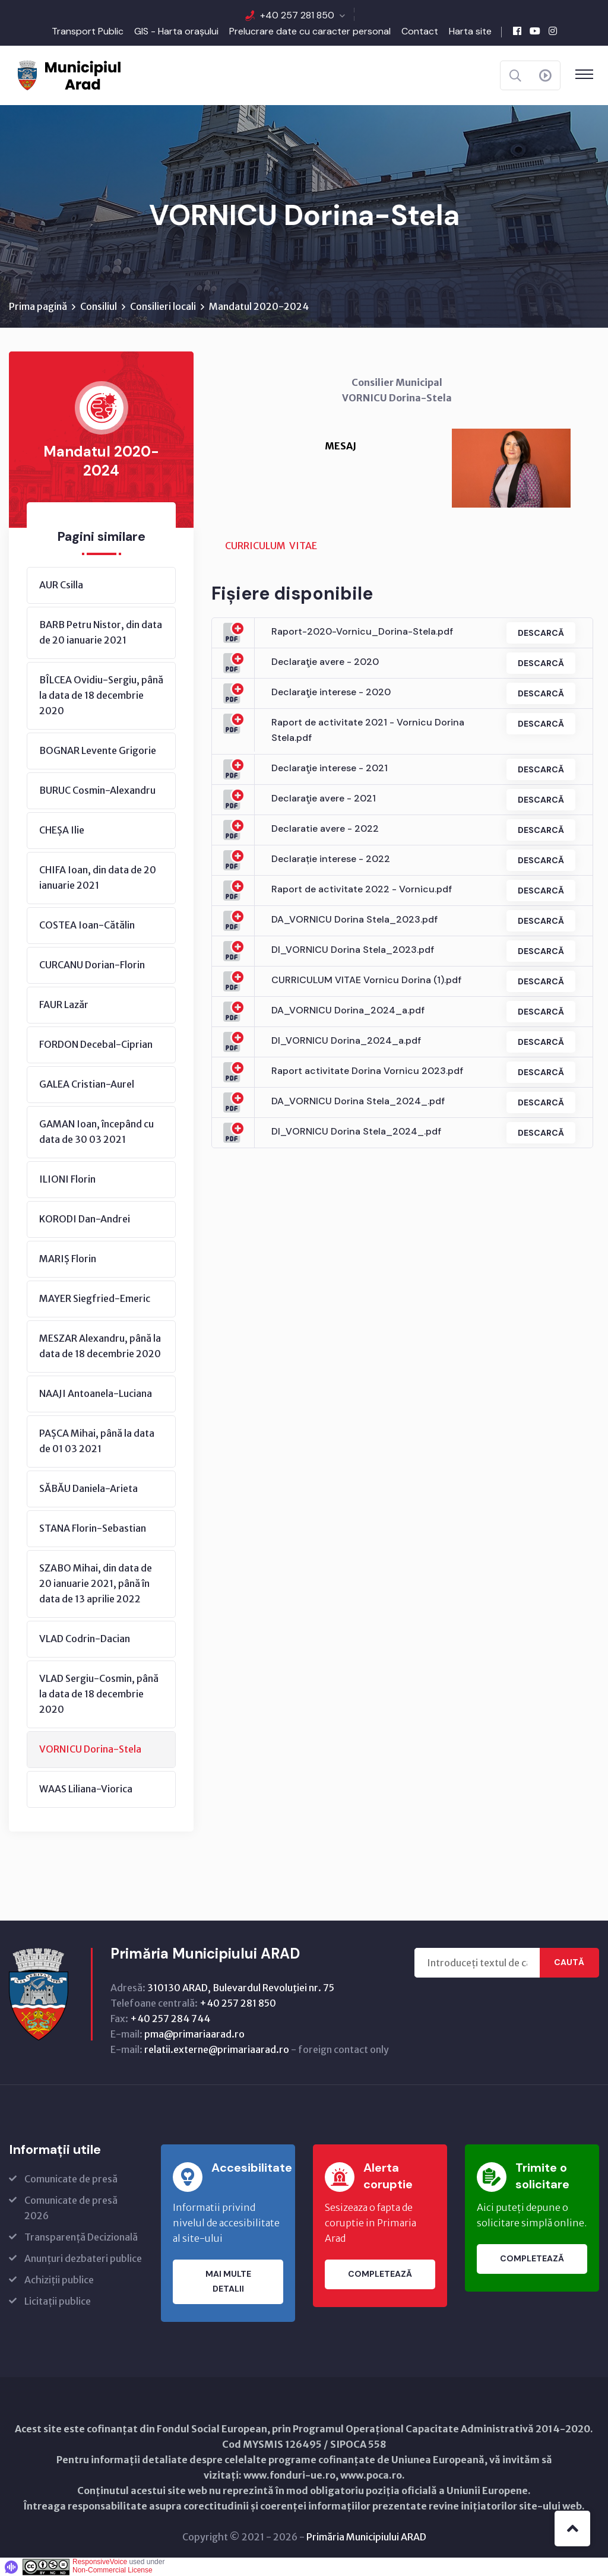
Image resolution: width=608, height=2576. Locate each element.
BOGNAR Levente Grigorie (97, 750)
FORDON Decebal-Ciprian (96, 1044)
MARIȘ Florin (67, 1259)
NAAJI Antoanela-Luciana (95, 1393)
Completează (380, 2274)
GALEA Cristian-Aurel (86, 1084)
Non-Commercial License (112, 2570)
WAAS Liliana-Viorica (85, 1789)
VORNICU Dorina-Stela (90, 1749)
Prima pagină (38, 306)
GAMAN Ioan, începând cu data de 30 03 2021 (96, 1131)
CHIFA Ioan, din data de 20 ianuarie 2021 (97, 877)
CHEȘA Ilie (61, 830)
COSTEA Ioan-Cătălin (87, 925)
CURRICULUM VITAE (271, 546)
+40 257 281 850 (297, 15)
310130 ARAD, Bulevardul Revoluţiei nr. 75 (240, 1988)
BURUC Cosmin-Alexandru (97, 790)
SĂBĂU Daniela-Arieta (88, 1488)
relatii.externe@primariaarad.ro (216, 2049)
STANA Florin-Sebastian (92, 1528)
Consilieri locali (163, 306)
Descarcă (540, 633)
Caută (569, 1962)
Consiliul (98, 306)
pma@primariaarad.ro (194, 2034)
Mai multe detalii (228, 2282)
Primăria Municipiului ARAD (366, 2537)
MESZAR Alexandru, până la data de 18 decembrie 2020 (100, 1346)
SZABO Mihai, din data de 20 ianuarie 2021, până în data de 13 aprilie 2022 (95, 1583)
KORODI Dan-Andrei (84, 1219)
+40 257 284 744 (170, 2018)
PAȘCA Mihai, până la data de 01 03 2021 (96, 1441)
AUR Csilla (61, 585)
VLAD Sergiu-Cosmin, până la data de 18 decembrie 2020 (99, 1693)
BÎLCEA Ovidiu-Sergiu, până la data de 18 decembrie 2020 (101, 695)
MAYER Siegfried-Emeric (94, 1298)
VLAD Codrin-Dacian (84, 1639)
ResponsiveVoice (99, 2562)
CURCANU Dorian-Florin (92, 965)
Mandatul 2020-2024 (259, 306)
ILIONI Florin (67, 1179)
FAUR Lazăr (63, 1004)
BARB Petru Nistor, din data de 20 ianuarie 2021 (100, 632)
